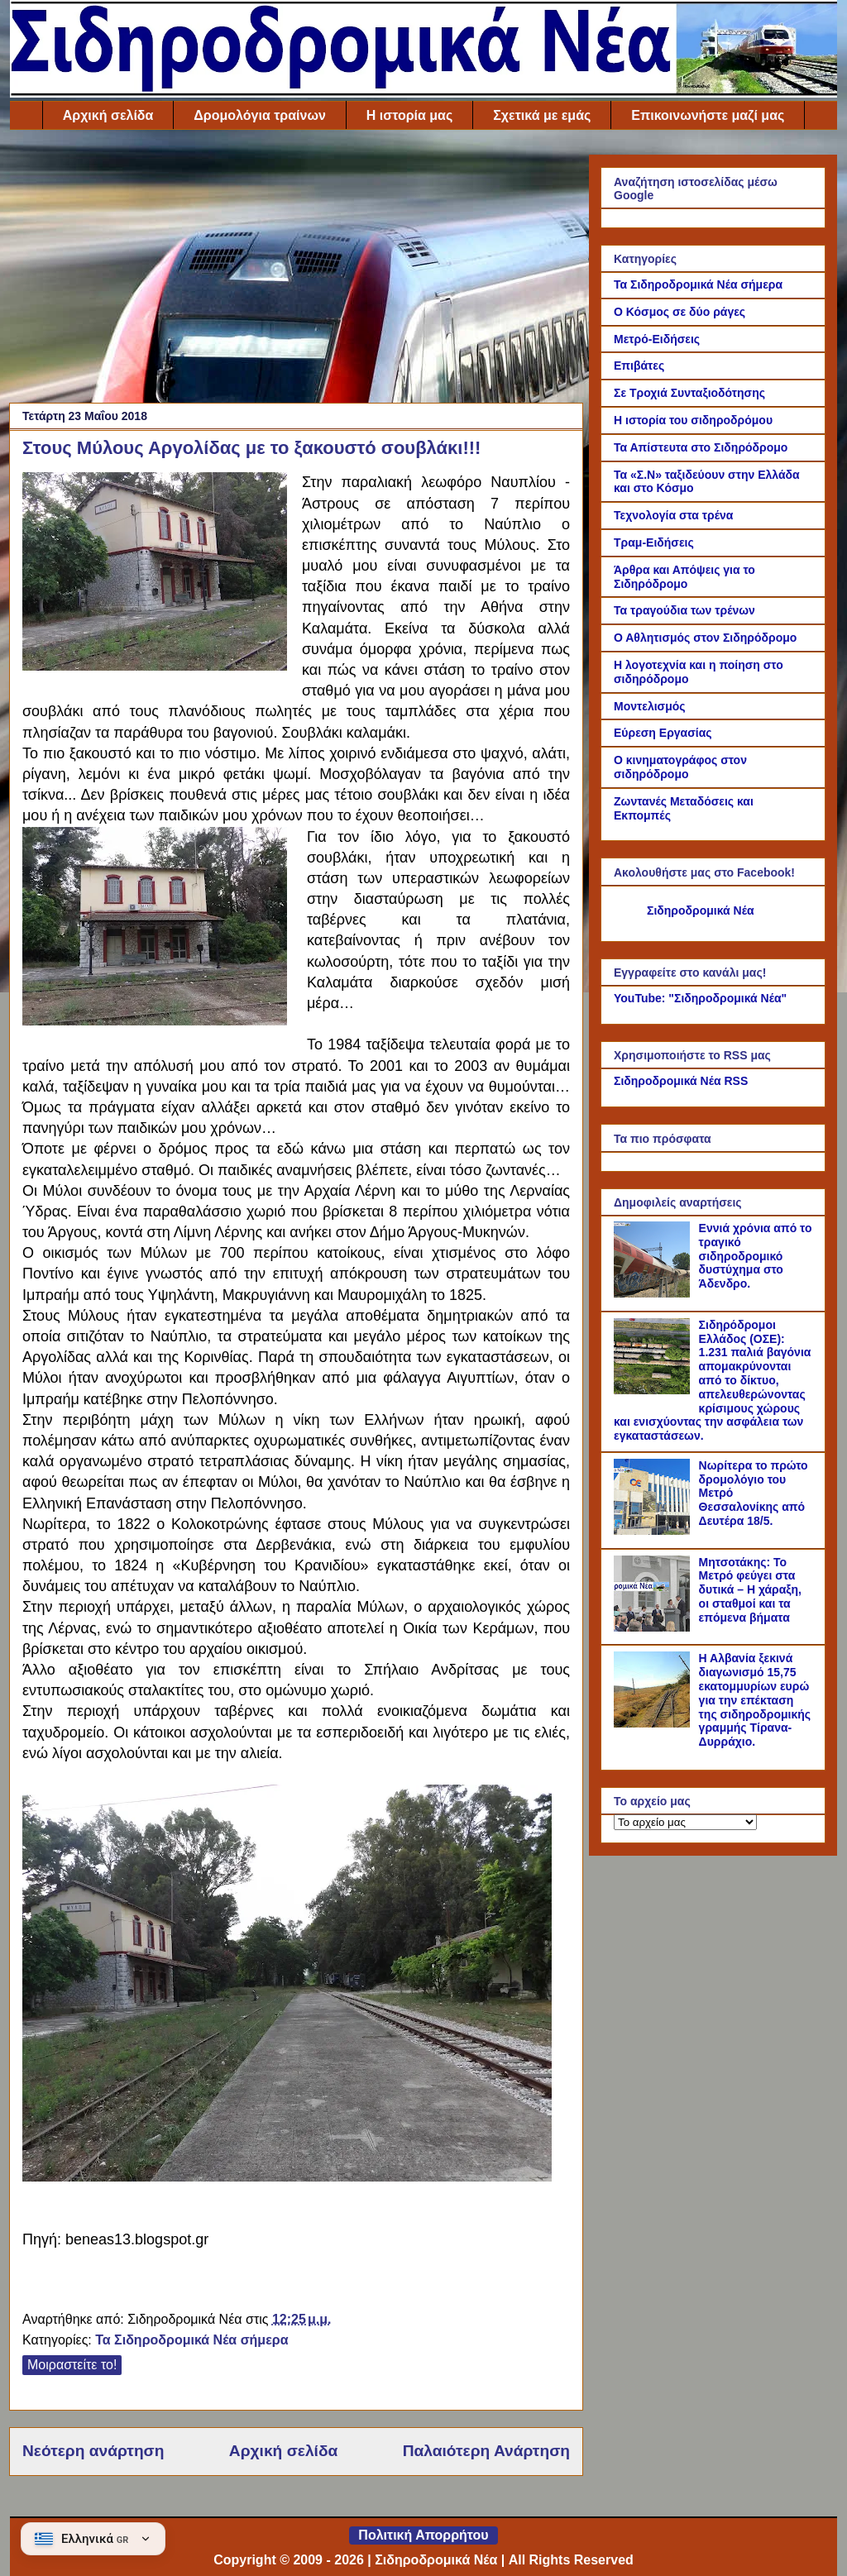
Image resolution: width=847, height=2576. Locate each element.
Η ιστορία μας (409, 115)
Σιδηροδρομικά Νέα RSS (681, 1080)
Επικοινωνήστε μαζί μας (707, 115)
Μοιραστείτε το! (72, 2365)
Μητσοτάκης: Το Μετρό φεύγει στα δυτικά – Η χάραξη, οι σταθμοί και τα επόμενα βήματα (750, 1590)
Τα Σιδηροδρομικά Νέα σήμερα (191, 2340)
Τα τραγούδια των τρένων (684, 610)
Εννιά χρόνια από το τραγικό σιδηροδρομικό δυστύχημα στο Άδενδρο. (755, 1255)
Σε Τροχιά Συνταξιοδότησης (689, 392)
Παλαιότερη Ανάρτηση (486, 2450)
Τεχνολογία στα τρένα (673, 515)
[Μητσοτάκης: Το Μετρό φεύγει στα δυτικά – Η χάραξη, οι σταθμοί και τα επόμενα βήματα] (654, 1627)
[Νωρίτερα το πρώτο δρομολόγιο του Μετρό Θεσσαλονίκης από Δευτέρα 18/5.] (654, 1530)
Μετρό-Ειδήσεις (657, 339)
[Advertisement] (296, 270)
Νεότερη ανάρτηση (93, 2450)
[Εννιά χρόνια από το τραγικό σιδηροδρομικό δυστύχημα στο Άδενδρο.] (654, 1293)
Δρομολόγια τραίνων (259, 115)
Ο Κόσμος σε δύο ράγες (679, 311)
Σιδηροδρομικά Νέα (700, 910)
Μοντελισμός (650, 706)
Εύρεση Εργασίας (663, 732)
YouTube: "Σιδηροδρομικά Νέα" (700, 998)
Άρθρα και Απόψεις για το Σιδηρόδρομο (684, 576)
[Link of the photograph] (154, 574)
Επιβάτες (639, 365)
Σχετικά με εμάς (542, 115)
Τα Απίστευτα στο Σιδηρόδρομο (700, 447)
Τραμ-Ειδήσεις (654, 542)
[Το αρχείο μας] (685, 1822)
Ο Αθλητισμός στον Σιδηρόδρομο (705, 637)
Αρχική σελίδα (108, 115)
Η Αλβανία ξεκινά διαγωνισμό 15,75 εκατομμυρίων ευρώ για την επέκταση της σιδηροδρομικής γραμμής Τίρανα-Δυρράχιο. (755, 1699)
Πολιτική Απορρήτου (423, 2535)
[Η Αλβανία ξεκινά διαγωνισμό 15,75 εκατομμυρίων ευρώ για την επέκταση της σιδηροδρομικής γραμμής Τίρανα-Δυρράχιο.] (654, 1723)
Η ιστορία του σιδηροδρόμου (693, 420)
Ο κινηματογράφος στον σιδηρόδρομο (680, 767)
